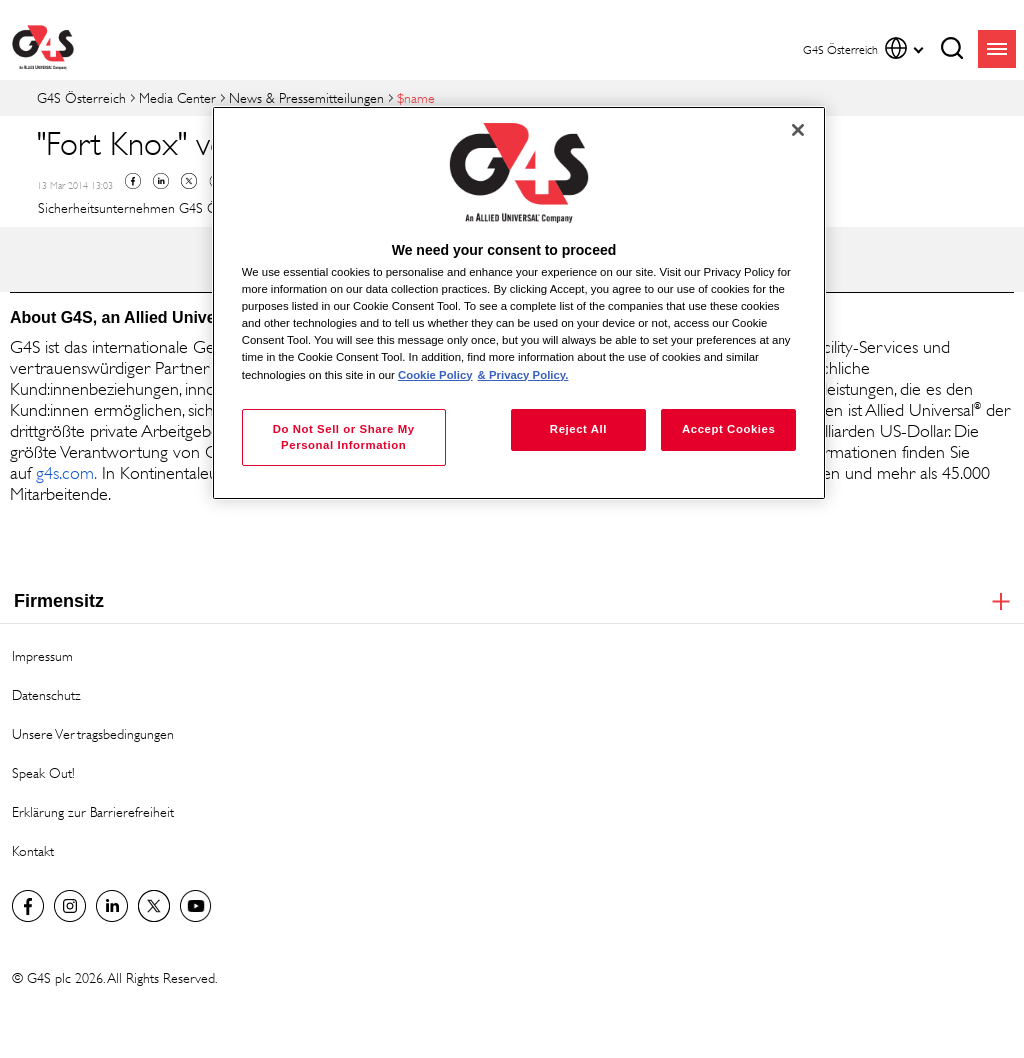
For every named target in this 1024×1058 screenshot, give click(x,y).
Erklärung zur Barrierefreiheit (93, 811)
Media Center (177, 97)
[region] (519, 303)
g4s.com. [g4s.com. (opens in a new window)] (66, 473)
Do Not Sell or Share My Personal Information (344, 437)
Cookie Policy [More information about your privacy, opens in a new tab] (435, 375)
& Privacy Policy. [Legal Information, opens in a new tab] (523, 375)
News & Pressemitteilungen (306, 97)
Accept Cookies (728, 429)
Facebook (133, 181)
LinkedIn (112, 906)
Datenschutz (46, 694)
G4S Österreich (81, 97)
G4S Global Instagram (70, 906)
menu (997, 49)
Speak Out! (43, 772)
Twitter (189, 181)
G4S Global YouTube (196, 906)
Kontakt (33, 850)
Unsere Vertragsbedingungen (93, 733)
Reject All (578, 429)
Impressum (42, 655)
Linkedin (161, 181)
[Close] (798, 130)
